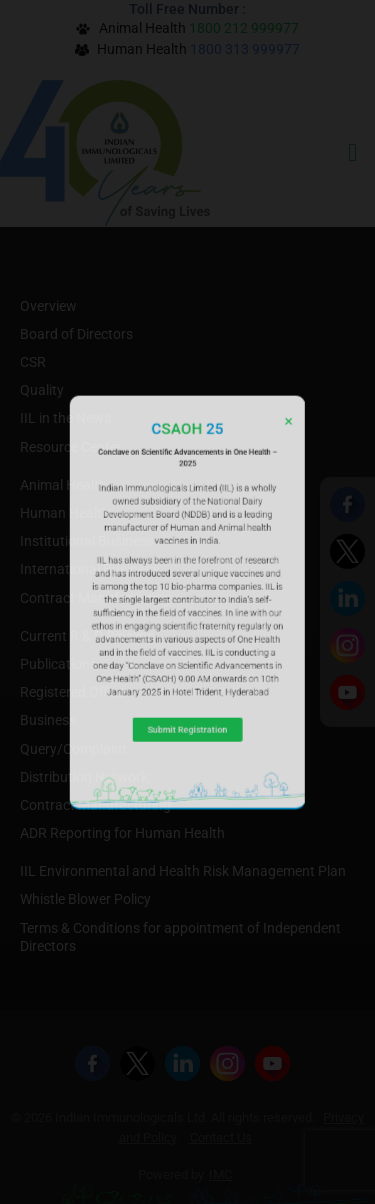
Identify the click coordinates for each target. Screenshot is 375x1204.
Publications (58, 664)
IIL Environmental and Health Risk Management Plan (183, 871)
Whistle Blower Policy (85, 899)
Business (48, 720)
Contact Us (221, 1137)
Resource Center (71, 447)
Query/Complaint (73, 749)
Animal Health (63, 485)
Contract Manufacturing (95, 598)
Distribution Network (84, 777)
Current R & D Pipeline (87, 636)
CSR (33, 362)
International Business (89, 569)
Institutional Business (87, 541)
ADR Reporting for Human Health (122, 833)
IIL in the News (65, 418)
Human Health (65, 513)
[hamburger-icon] (352, 152)
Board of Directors (76, 334)
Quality (42, 390)
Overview (48, 306)
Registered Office (72, 692)
